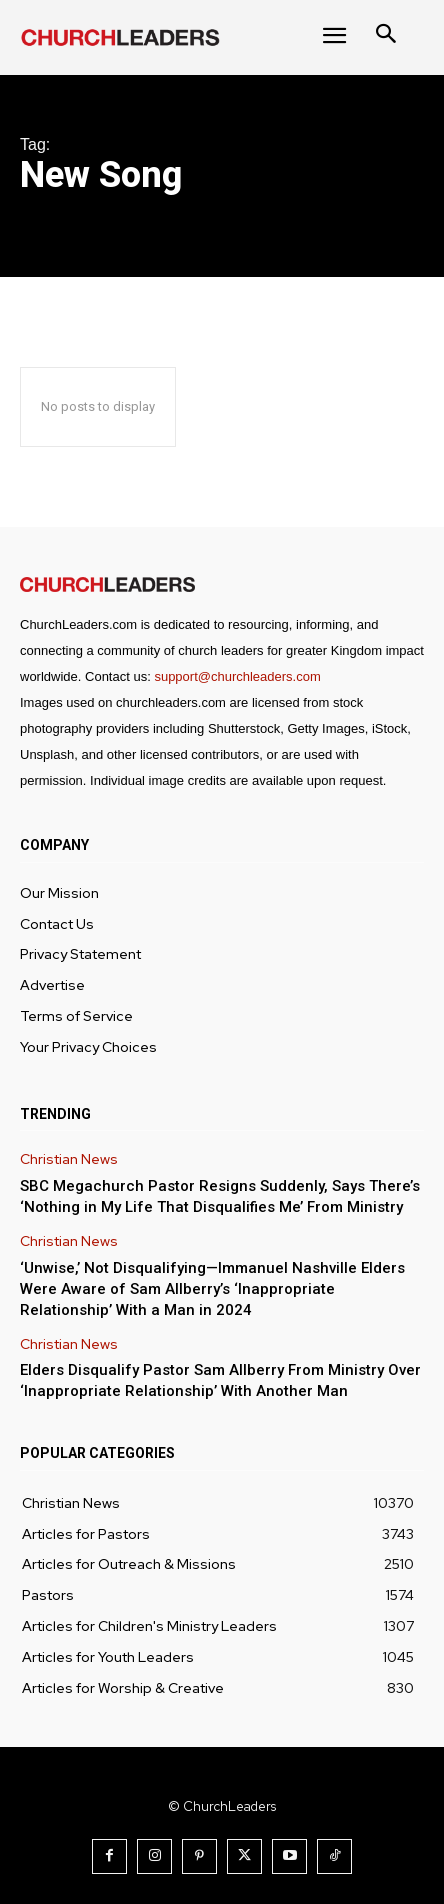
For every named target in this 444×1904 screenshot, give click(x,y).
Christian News (69, 1159)
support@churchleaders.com (237, 676)
